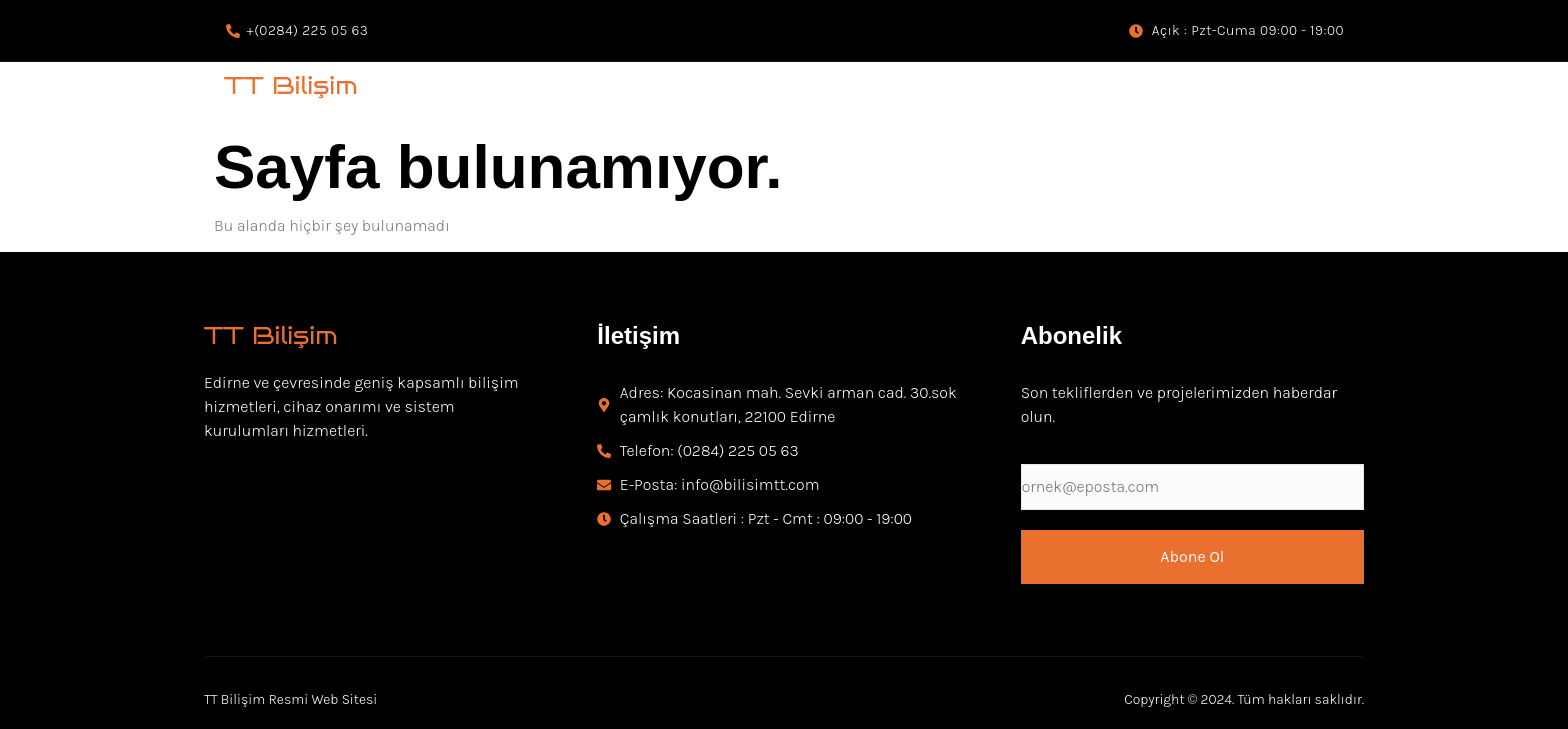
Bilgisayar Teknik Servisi (1028, 94)
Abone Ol (1192, 556)
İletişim (638, 335)
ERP (1299, 94)
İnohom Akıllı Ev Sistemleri (806, 94)
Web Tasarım (1199, 94)
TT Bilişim (291, 85)
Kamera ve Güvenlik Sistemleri (561, 94)
